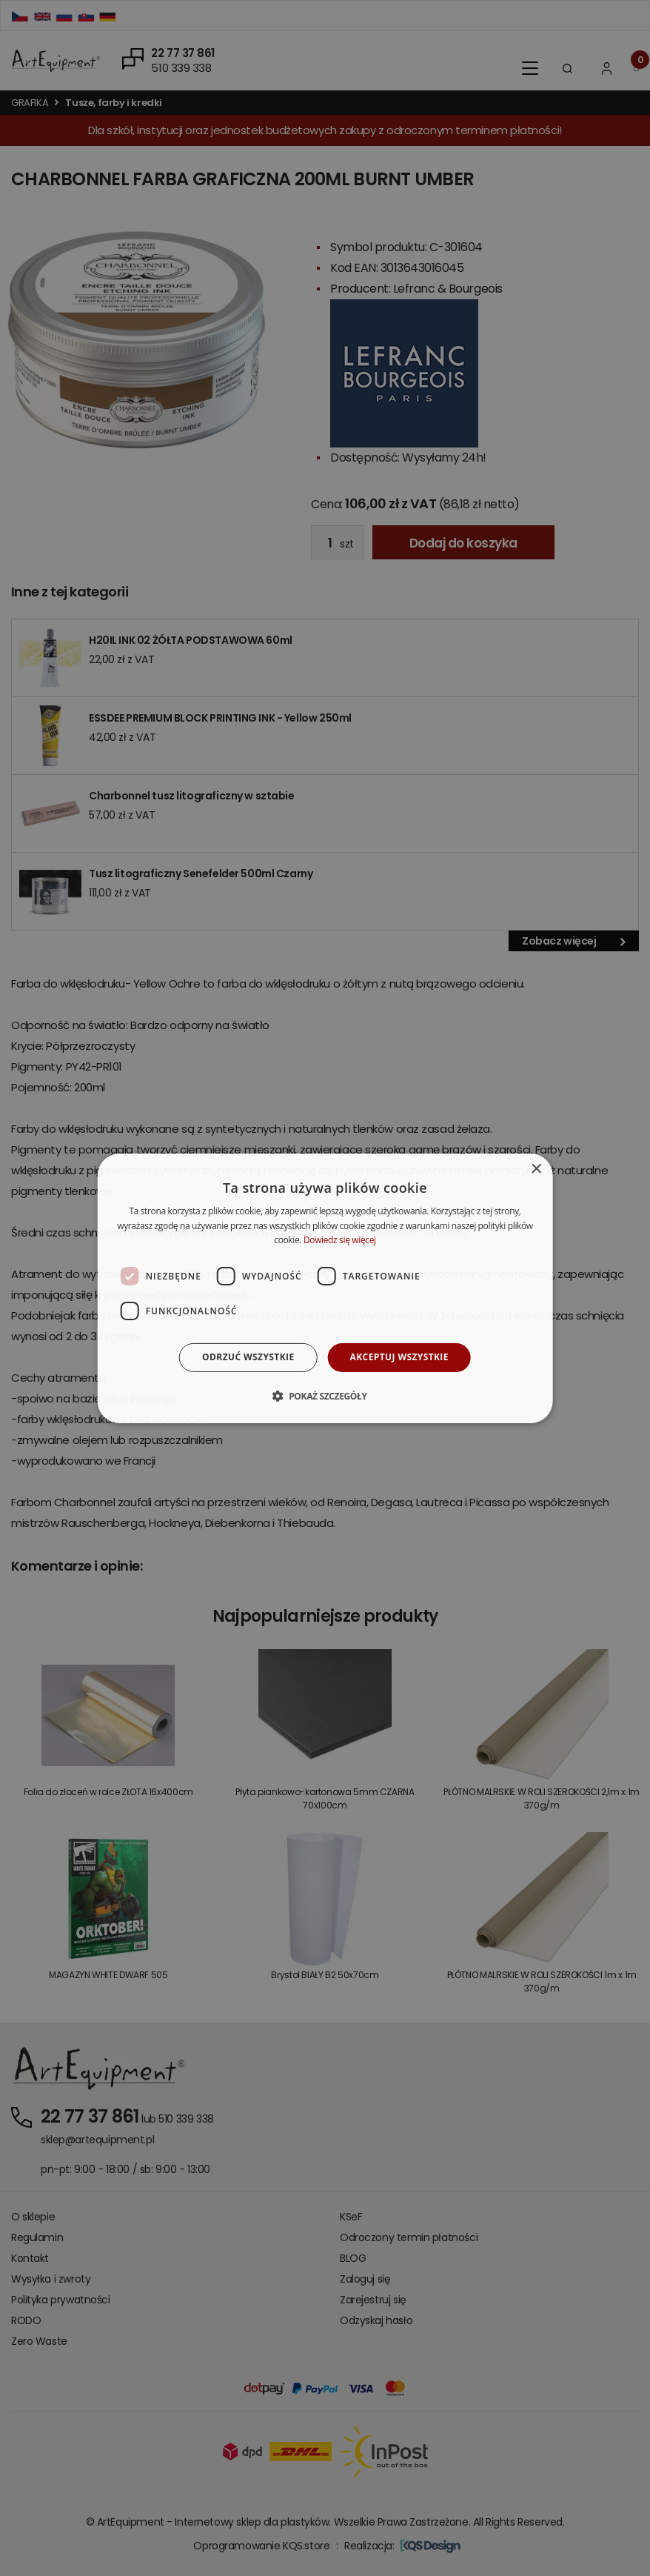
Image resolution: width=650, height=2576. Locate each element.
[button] (324, 1396)
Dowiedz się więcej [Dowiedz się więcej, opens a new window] (340, 1240)
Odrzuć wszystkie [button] (248, 1357)
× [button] (535, 1168)
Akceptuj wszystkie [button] (399, 1357)
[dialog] (325, 1287)
